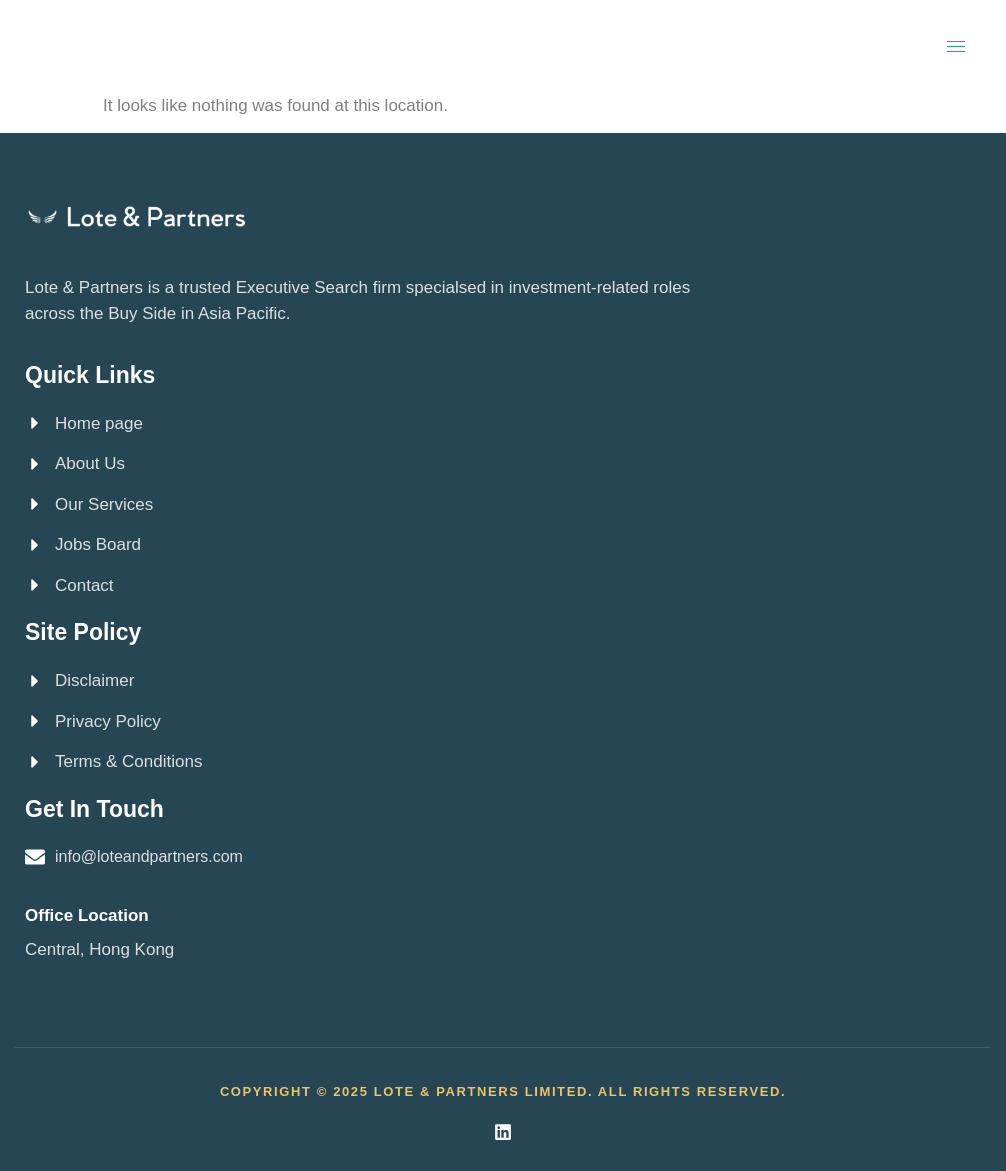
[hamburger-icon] (956, 46)
